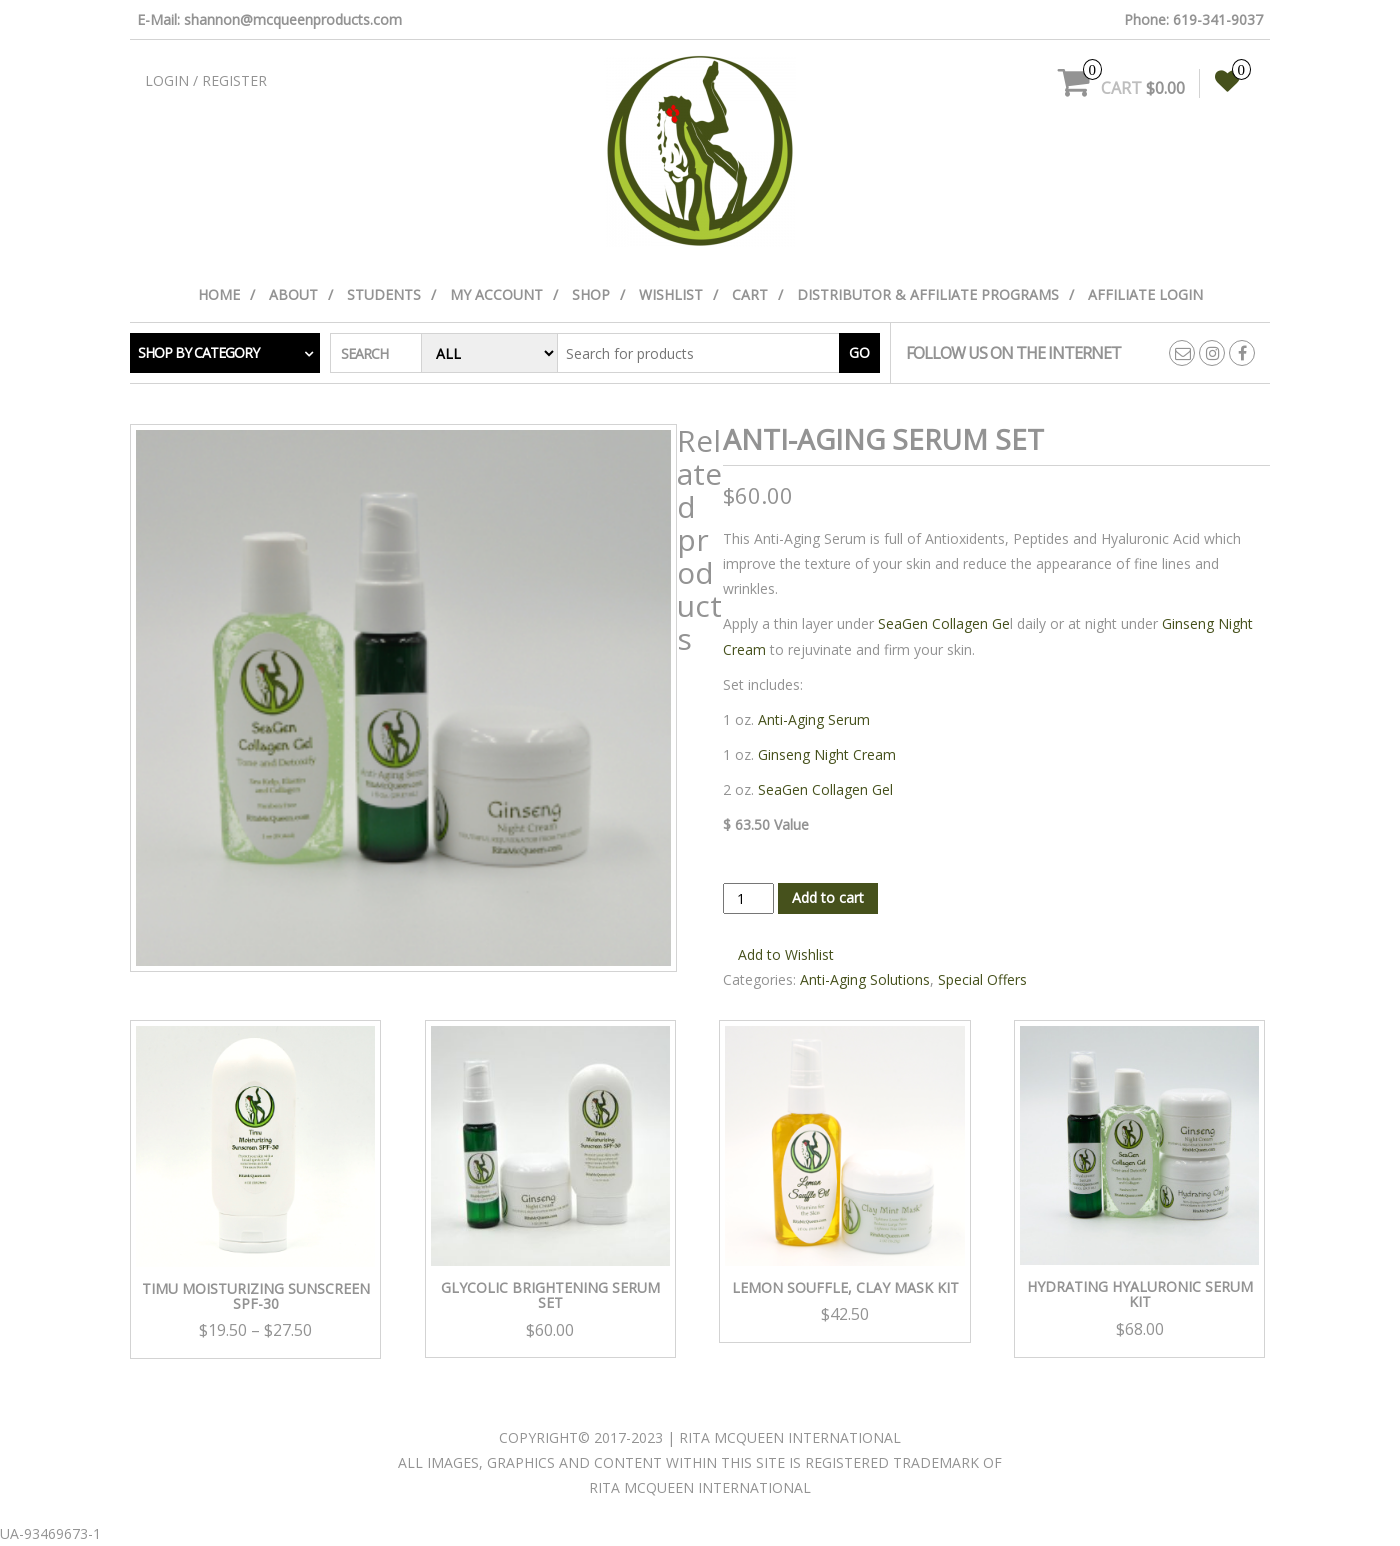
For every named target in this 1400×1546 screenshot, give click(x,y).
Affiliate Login (1145, 294)
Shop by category (198, 352)
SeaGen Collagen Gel (825, 789)
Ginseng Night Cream (827, 754)
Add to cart (828, 897)
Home (219, 294)
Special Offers (982, 979)
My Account (496, 294)
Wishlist (671, 294)
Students (384, 294)
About (293, 294)
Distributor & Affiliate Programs (928, 294)
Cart (750, 294)
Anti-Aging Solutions (865, 979)
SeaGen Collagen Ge (944, 623)
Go (859, 352)
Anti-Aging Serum (812, 719)
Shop (591, 294)
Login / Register (206, 80)
